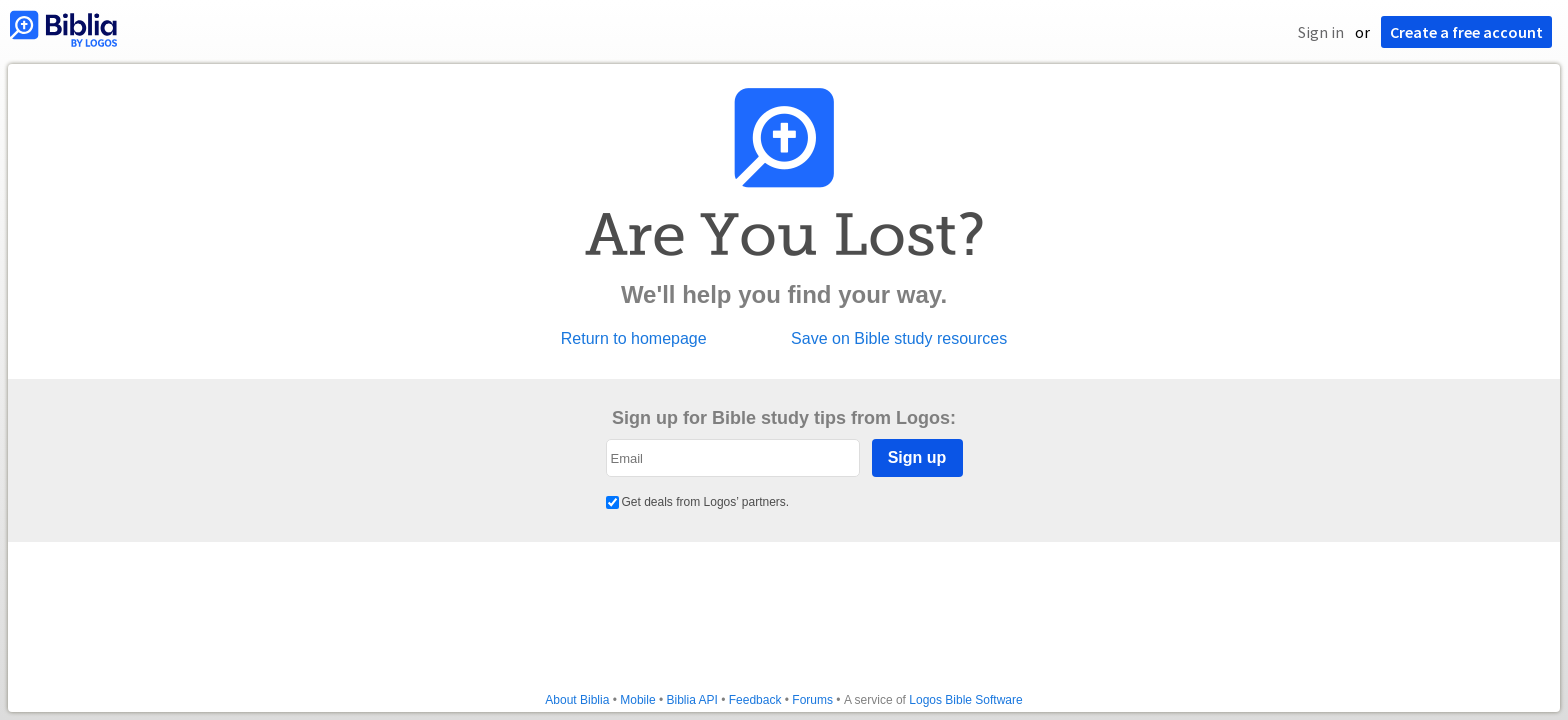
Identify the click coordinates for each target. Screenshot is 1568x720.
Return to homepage (634, 339)
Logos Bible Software (965, 700)
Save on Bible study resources (899, 339)
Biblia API (691, 700)
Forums (812, 700)
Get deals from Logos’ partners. (698, 502)
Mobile (637, 700)
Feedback (755, 700)
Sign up (917, 457)
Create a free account (1466, 32)
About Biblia (577, 700)
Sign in (1321, 32)
